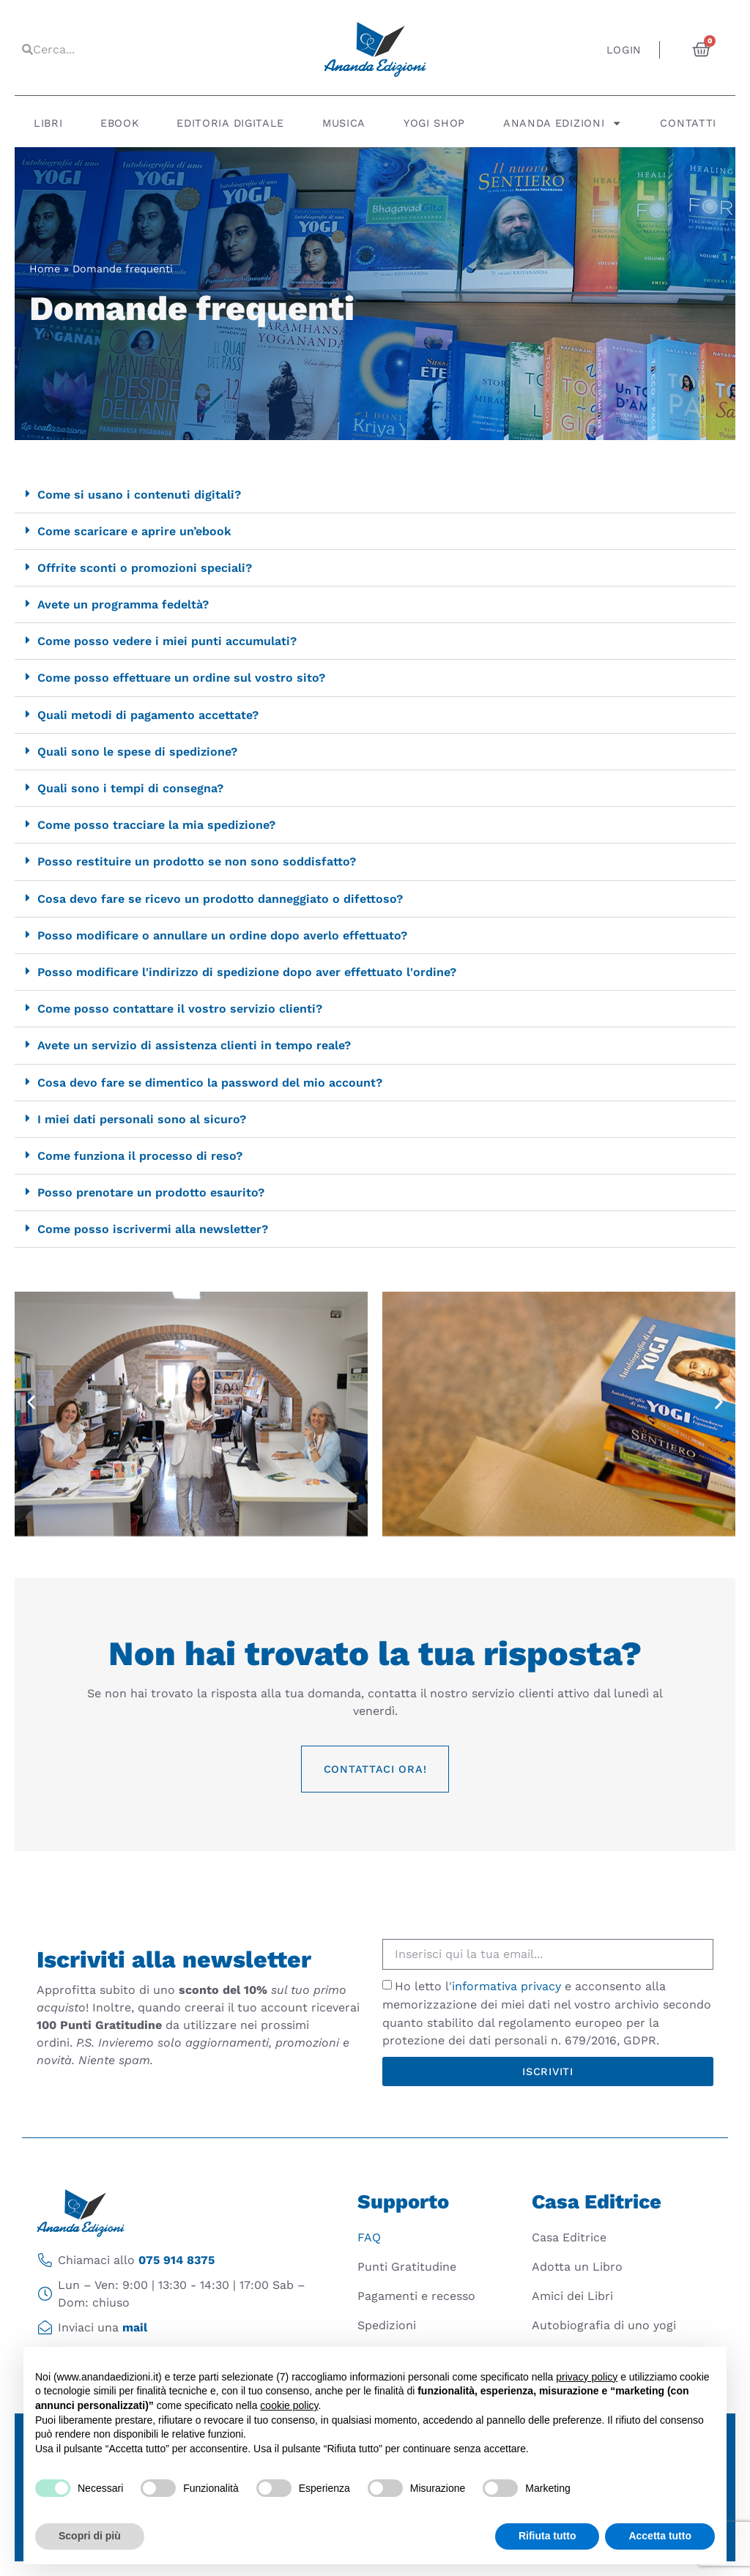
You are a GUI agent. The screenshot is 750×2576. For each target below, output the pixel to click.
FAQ (369, 2237)
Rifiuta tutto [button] (547, 2536)
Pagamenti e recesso (416, 2296)
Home (44, 269)
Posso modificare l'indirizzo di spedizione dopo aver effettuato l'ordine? (246, 972)
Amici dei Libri (572, 2296)
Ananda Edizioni (563, 123)
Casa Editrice (569, 2237)
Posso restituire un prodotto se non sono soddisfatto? (196, 861)
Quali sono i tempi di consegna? (130, 788)
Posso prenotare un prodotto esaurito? (150, 1192)
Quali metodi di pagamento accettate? (148, 715)
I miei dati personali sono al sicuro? (141, 1119)
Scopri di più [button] (90, 2536)
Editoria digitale (230, 123)
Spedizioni (386, 2325)
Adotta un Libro (577, 2267)
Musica (343, 123)
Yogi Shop (434, 123)
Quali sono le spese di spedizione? (137, 752)
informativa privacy (506, 1986)
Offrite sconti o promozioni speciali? (144, 568)
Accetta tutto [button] (659, 2536)
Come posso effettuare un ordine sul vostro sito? (181, 678)
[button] (375, 495)
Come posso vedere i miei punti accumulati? (167, 641)
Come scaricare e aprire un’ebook (134, 531)
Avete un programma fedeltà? (123, 604)
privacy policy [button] (586, 2377)
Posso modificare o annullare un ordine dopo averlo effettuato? (222, 935)
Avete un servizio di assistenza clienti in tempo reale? (194, 1045)
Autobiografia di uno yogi (604, 2325)
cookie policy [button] (289, 2405)
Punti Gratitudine (406, 2267)
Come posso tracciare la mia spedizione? (156, 825)
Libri (48, 123)
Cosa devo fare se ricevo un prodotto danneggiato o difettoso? (220, 899)
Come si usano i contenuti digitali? (139, 495)
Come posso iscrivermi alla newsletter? (152, 1229)
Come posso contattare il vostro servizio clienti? (179, 1009)
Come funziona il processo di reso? (139, 1156)
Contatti (688, 123)
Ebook (119, 123)
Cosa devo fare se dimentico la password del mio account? (209, 1083)
